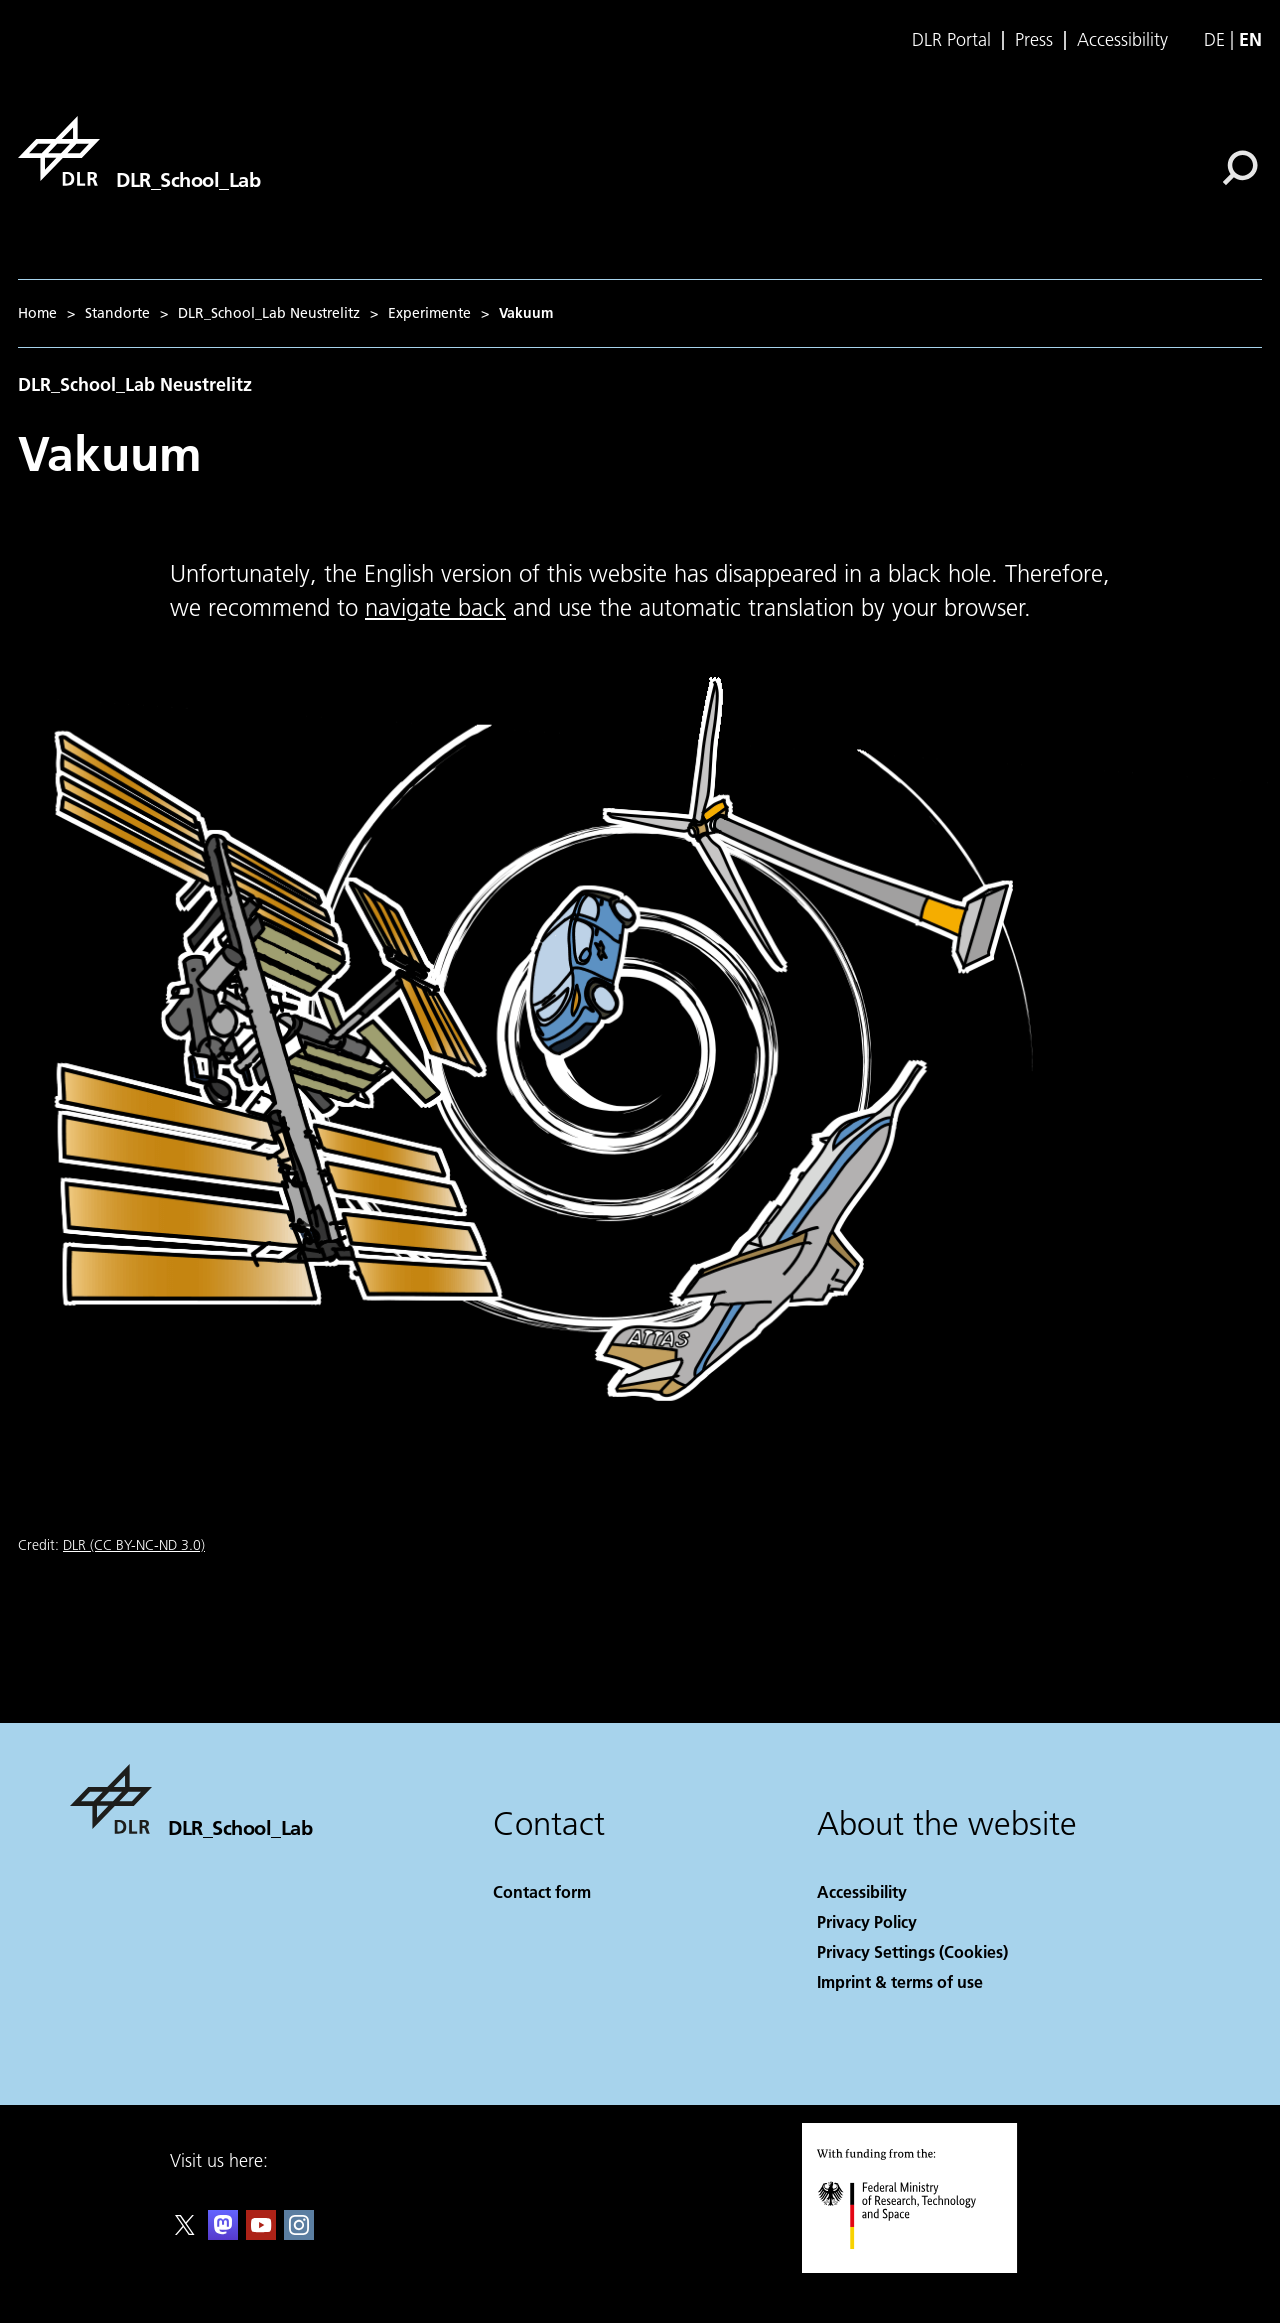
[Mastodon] (223, 2233)
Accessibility (1122, 40)
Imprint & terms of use (900, 1981)
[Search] (1240, 168)
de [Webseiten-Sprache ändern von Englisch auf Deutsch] (1214, 39)
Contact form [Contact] (542, 1891)
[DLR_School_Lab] (139, 151)
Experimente (429, 313)
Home (37, 313)
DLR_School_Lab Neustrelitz (269, 313)
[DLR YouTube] (261, 2233)
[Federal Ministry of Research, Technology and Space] (914, 2266)
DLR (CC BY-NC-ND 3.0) (134, 1545)
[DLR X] (185, 2233)
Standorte (117, 313)
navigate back (435, 607)
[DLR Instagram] (299, 2233)
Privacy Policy (867, 1921)
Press (1034, 40)
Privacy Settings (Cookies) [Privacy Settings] (912, 1951)
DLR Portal (951, 40)
